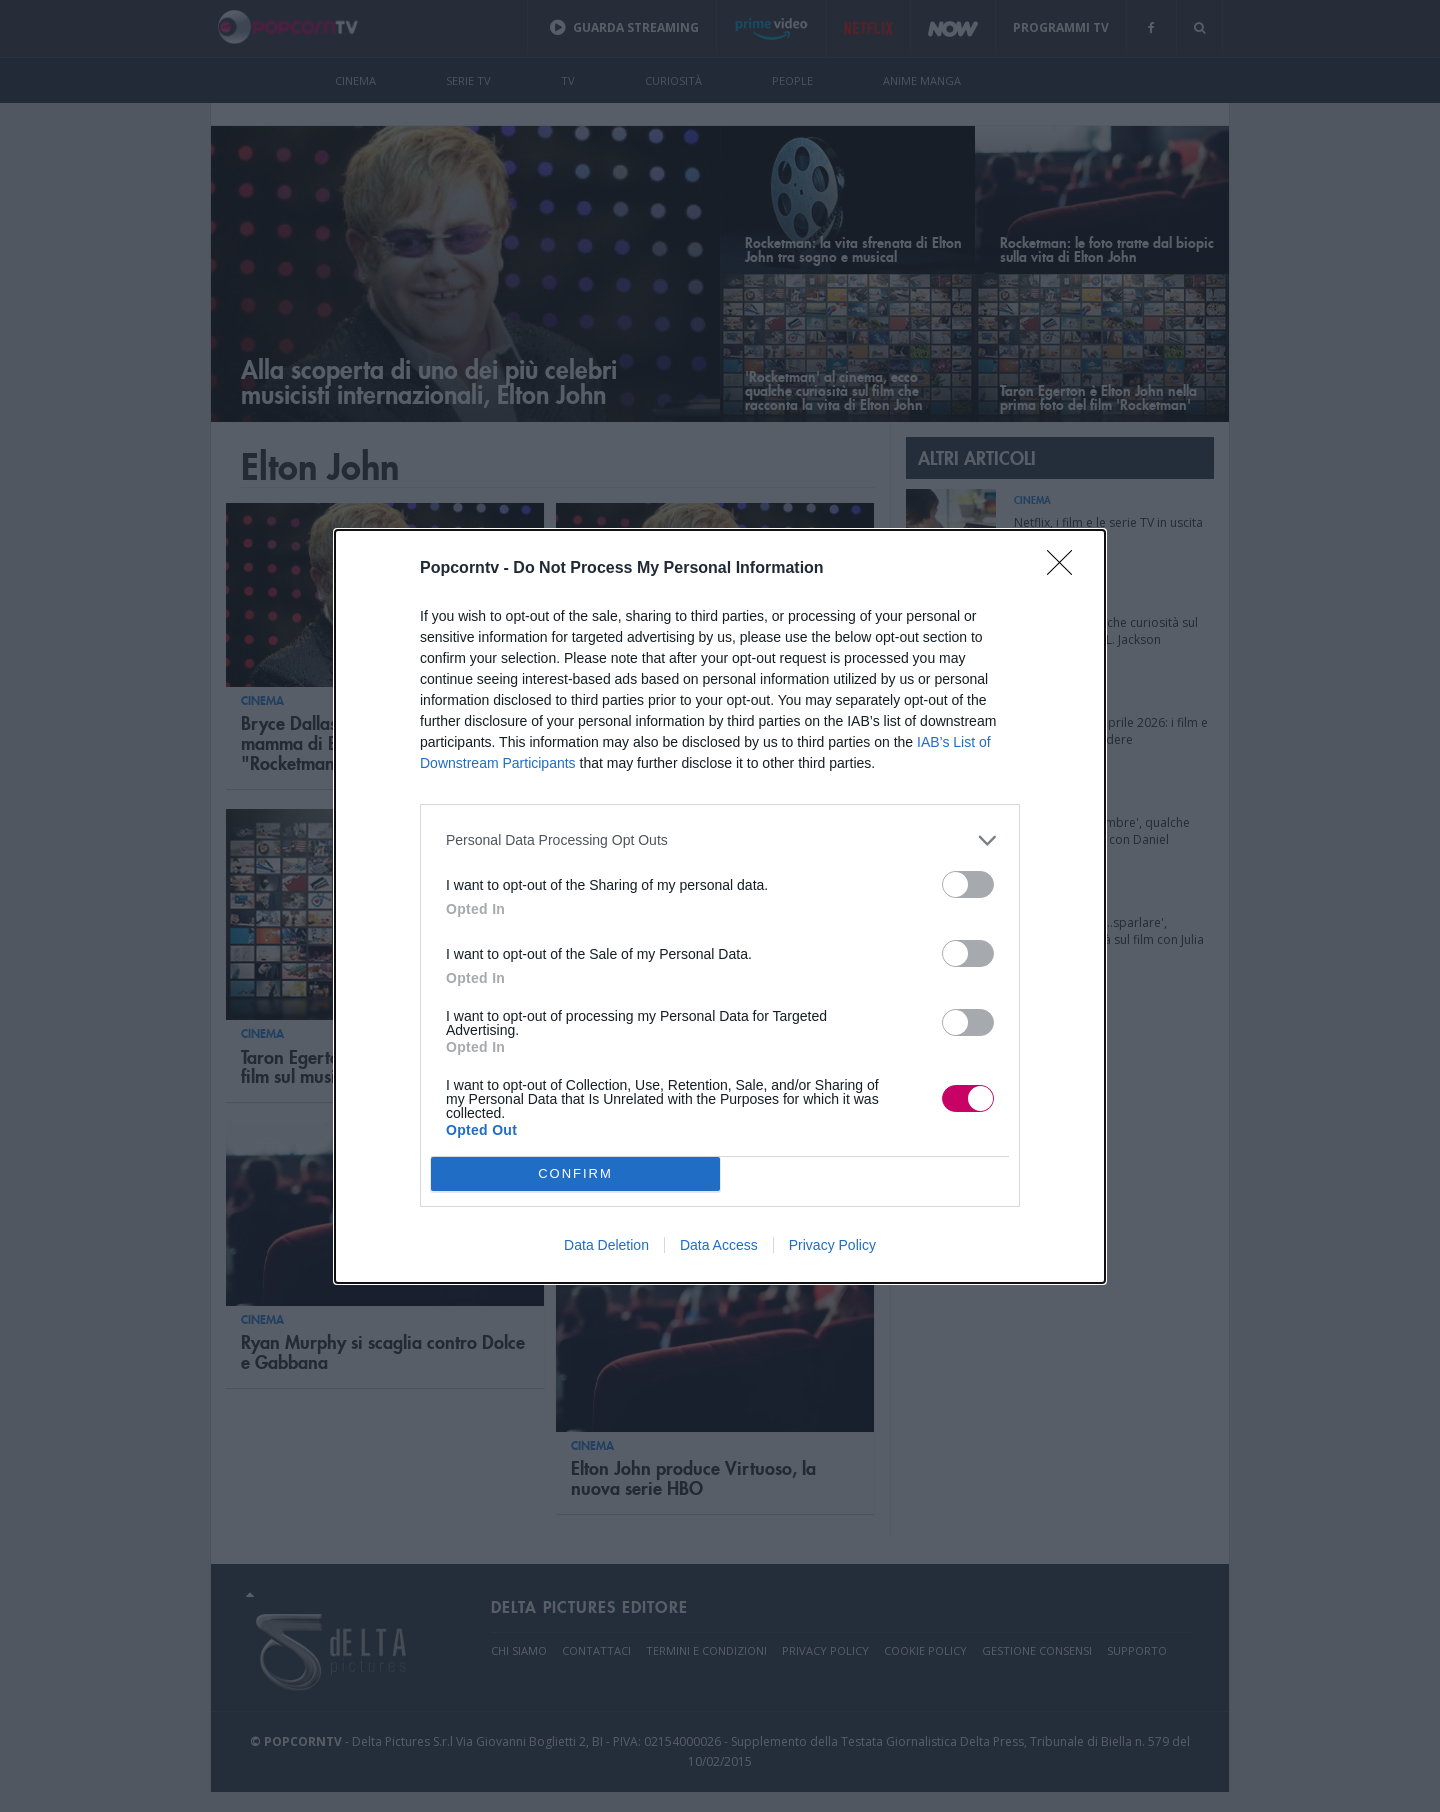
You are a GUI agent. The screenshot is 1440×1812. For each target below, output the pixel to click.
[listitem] (720, 840)
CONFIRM (575, 1173)
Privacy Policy (832, 1245)
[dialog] (720, 906)
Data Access (719, 1245)
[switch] (968, 884)
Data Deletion (606, 1245)
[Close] (1066, 569)
